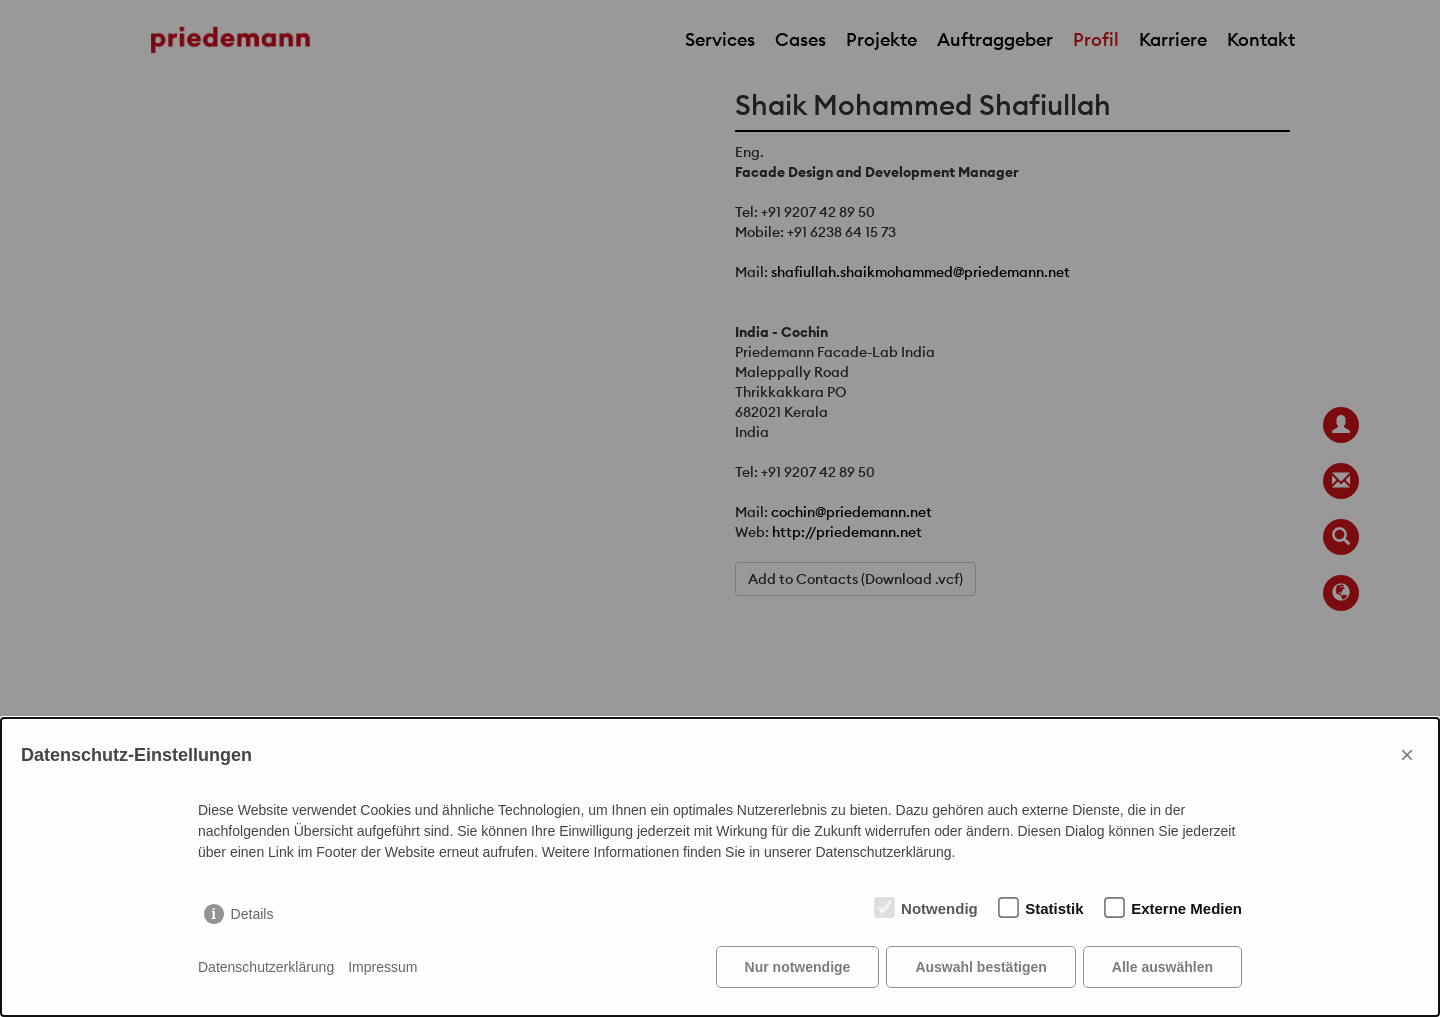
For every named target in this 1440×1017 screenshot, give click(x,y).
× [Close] (1407, 754)
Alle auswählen (1162, 967)
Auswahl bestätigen (980, 967)
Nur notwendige (798, 967)
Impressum (382, 967)
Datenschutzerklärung (266, 967)
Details (252, 914)
